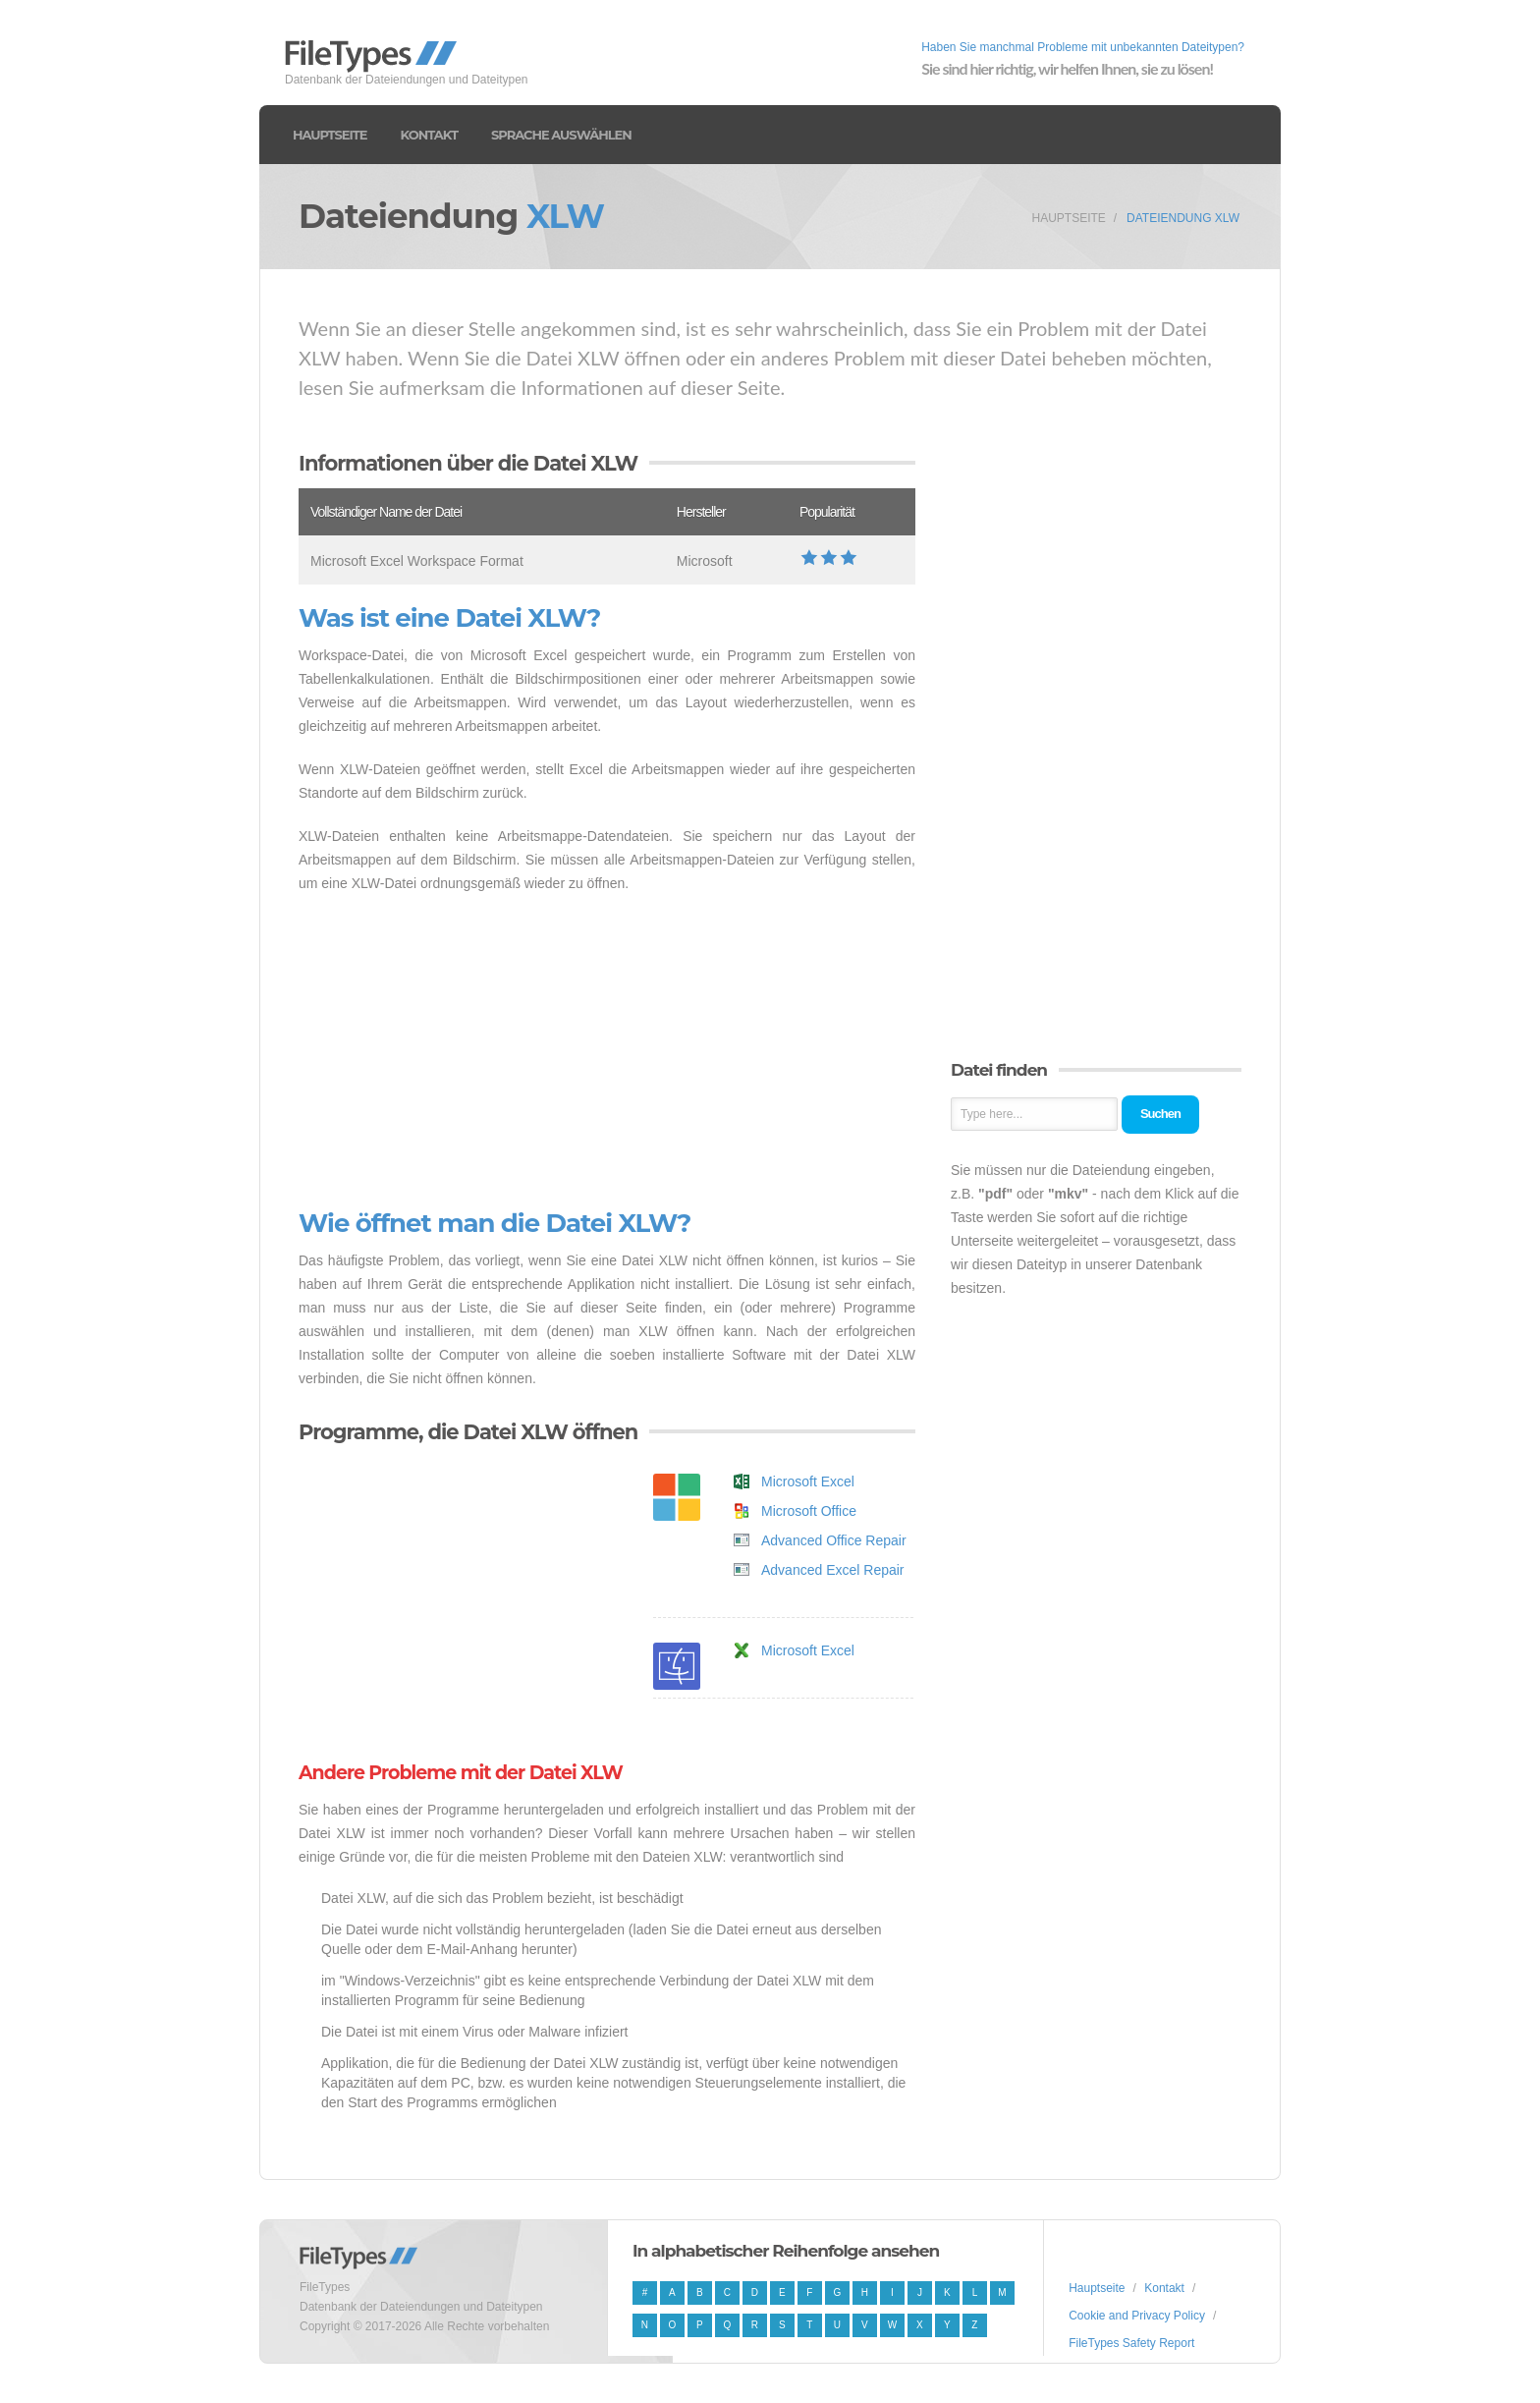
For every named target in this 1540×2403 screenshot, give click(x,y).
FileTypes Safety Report (1131, 2343)
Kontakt (429, 134)
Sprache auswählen (561, 134)
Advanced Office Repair (834, 1540)
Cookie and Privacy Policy (1137, 2315)
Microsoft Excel (807, 1481)
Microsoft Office (808, 1511)
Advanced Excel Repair (833, 1570)
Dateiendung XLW (1183, 218)
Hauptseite (330, 134)
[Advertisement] (607, 1052)
